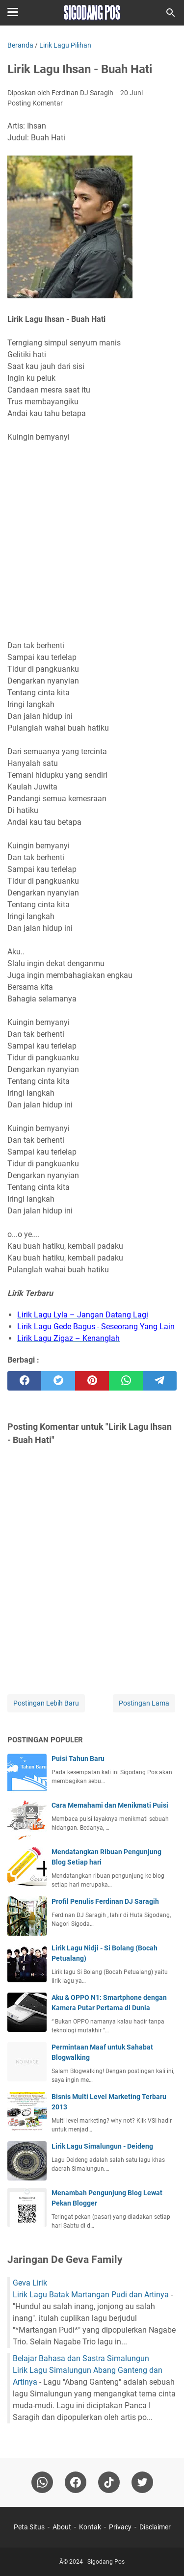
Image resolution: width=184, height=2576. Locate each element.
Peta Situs (29, 2527)
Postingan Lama (144, 1703)
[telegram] (160, 1381)
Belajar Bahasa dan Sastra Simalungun (81, 2358)
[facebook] (24, 1381)
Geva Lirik (30, 2282)
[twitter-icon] (142, 2482)
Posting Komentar (35, 103)
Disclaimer (155, 2527)
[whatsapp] (126, 1381)
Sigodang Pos (106, 2561)
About (62, 2527)
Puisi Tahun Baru (78, 1758)
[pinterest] (92, 1381)
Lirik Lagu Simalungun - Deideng (102, 2146)
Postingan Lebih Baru (46, 1703)
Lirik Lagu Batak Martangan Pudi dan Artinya (91, 2294)
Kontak (90, 2527)
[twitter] (58, 1381)
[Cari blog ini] (171, 13)
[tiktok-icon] (109, 2482)
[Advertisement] (92, 541)
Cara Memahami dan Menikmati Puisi (110, 1805)
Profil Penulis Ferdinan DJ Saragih (105, 1901)
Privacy (120, 2527)
